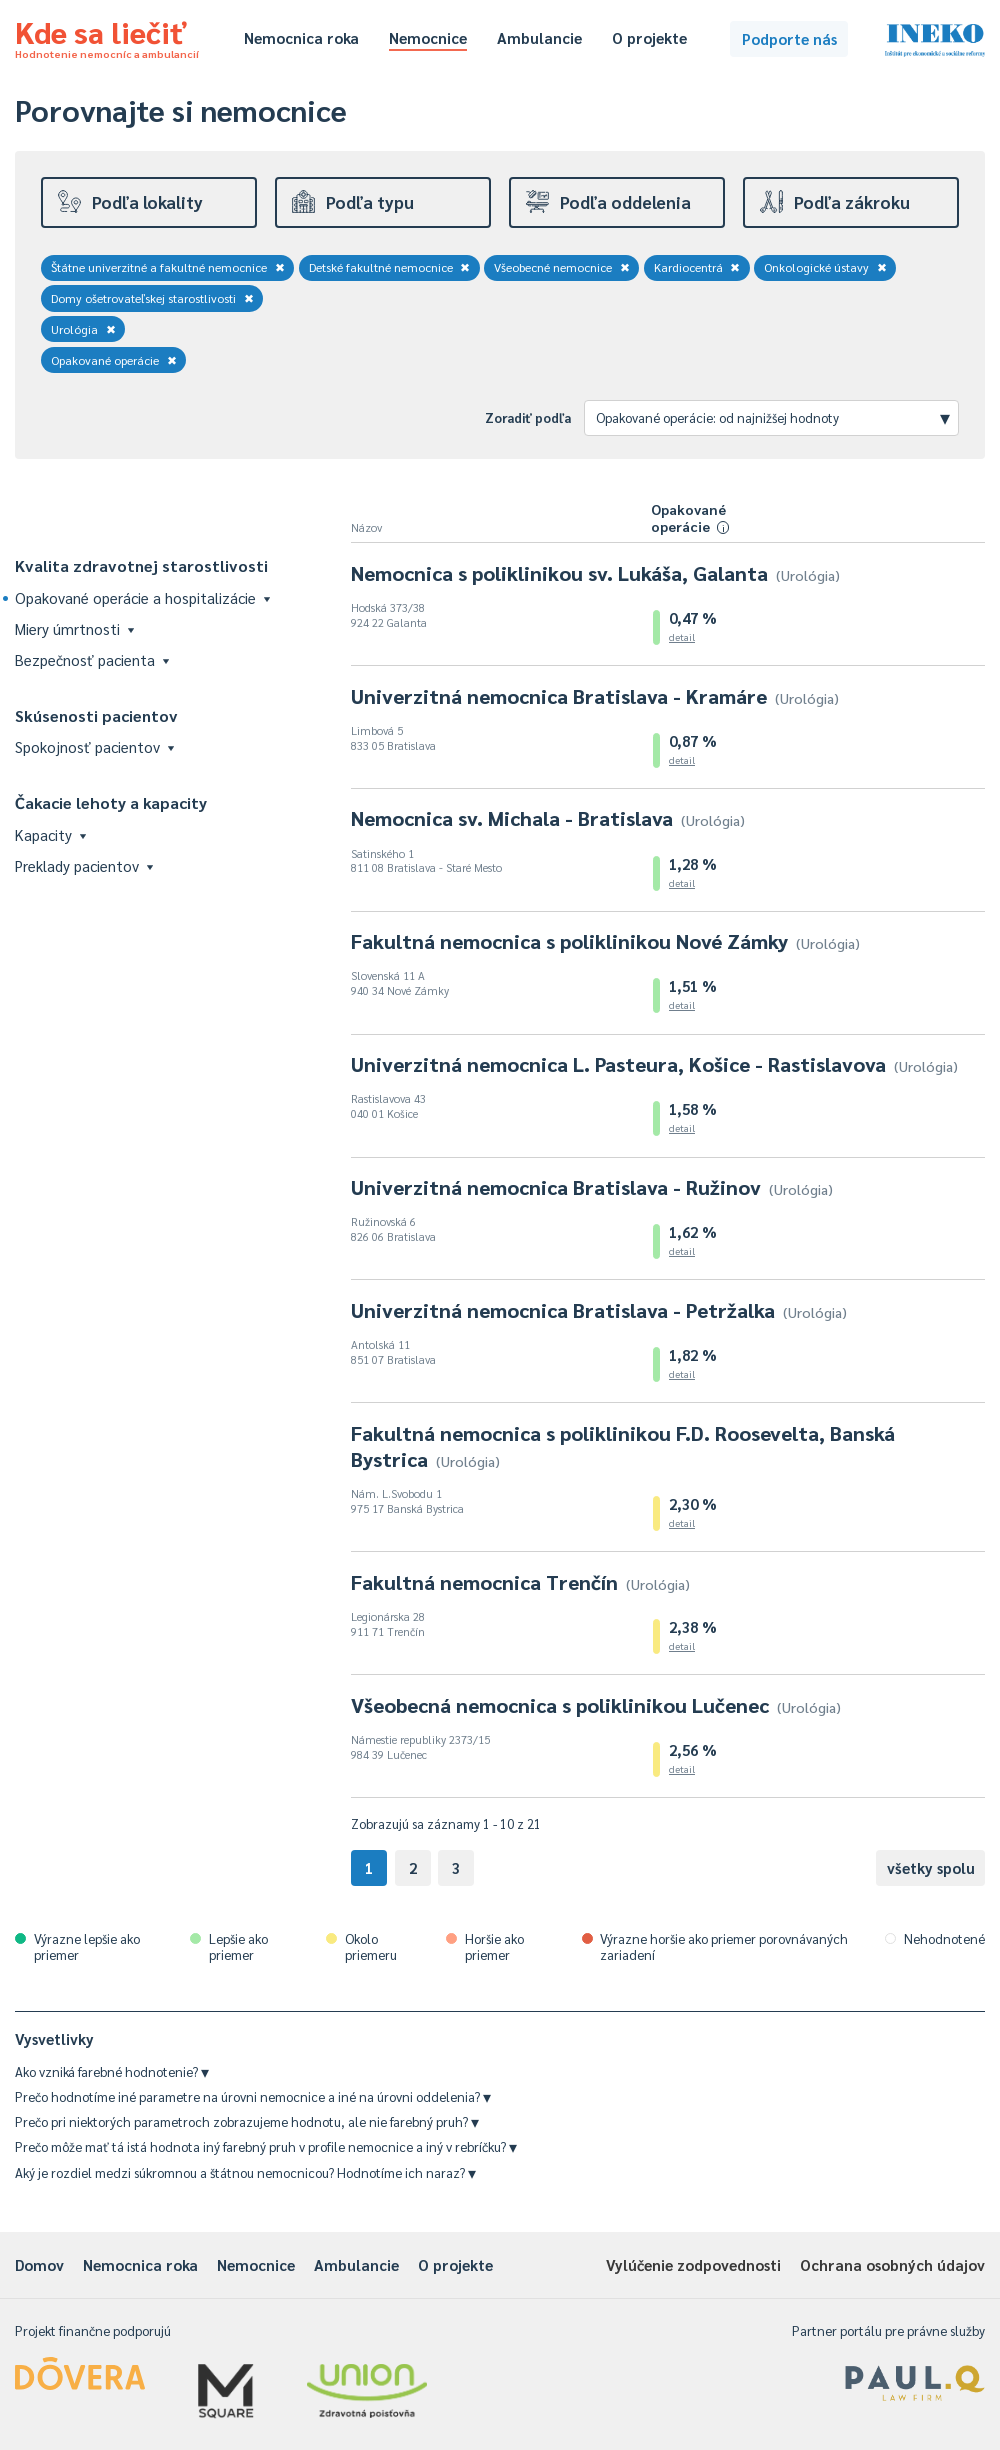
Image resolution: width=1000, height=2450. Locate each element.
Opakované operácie (114, 360)
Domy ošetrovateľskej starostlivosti (152, 298)
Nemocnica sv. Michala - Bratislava (548, 818)
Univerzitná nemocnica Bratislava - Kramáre (595, 696)
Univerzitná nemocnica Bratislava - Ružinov (592, 1187)
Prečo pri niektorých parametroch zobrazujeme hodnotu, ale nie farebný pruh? (247, 2121)
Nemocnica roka (301, 37)
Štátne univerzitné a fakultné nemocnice (168, 267)
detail (682, 636)
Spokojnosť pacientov (94, 746)
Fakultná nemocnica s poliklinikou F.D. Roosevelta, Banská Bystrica (623, 1446)
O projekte (649, 37)
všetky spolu (931, 1867)
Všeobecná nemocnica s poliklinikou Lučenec (596, 1705)
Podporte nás (789, 38)
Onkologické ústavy (825, 267)
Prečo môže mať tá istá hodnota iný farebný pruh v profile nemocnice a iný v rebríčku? (266, 2146)
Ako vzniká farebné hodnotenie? (112, 2071)
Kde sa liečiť (107, 36)
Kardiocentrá (697, 267)
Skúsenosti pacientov (96, 715)
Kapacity (50, 834)
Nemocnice (428, 37)
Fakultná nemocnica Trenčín (520, 1582)
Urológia (83, 329)
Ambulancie (539, 37)
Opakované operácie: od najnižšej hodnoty (773, 417)
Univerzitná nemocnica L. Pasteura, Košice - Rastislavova (654, 1064)
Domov (39, 2264)
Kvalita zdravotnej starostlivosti (141, 565)
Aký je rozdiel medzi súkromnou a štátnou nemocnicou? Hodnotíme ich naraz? (245, 2172)
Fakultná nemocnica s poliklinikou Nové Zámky (605, 941)
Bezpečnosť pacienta (92, 659)
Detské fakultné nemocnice (390, 267)
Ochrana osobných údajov (892, 2264)
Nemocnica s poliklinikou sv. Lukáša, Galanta (595, 573)
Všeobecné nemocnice (562, 267)
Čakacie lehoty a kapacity (111, 802)
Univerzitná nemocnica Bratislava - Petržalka (599, 1310)
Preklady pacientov (84, 865)
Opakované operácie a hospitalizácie (142, 597)
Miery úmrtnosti (74, 628)
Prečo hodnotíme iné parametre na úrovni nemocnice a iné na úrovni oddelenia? (253, 2096)
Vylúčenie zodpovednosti (693, 2264)
